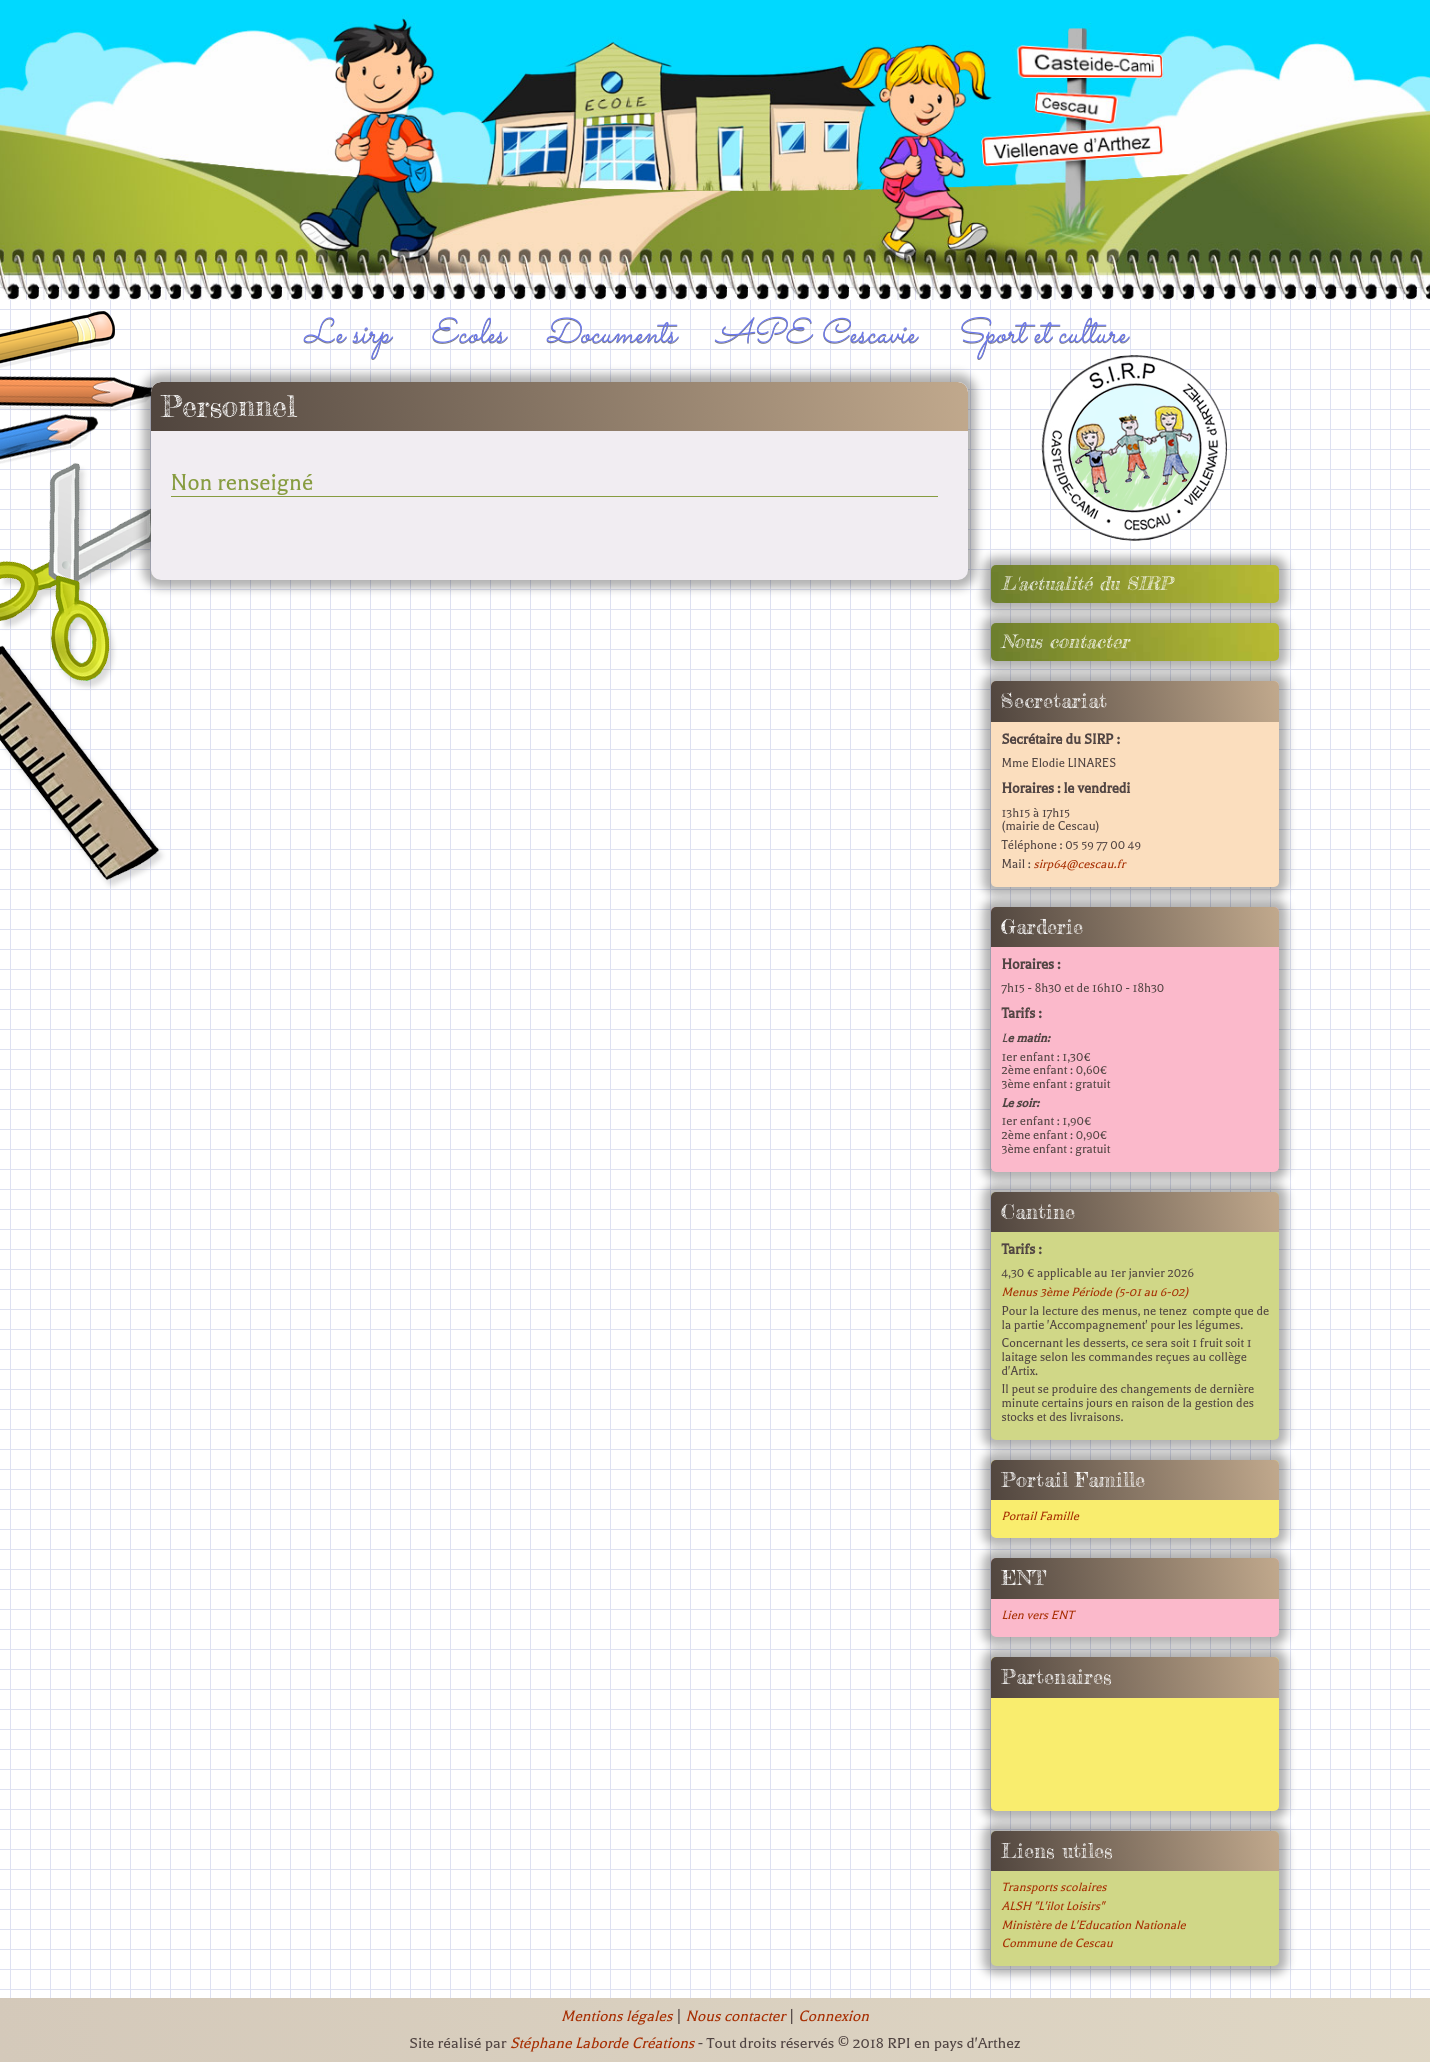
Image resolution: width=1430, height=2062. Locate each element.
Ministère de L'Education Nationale (1093, 1925)
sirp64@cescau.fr (1079, 864)
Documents (610, 335)
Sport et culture (1041, 335)
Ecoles (467, 335)
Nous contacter (1065, 641)
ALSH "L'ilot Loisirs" (1052, 1906)
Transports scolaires (1053, 1887)
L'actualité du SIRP (1086, 583)
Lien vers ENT (1037, 1615)
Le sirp (347, 335)
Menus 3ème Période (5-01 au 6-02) (1094, 1292)
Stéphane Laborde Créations (602, 2043)
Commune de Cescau (1056, 1943)
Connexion (833, 2016)
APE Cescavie (816, 335)
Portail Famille (1039, 1516)
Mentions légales (616, 2016)
